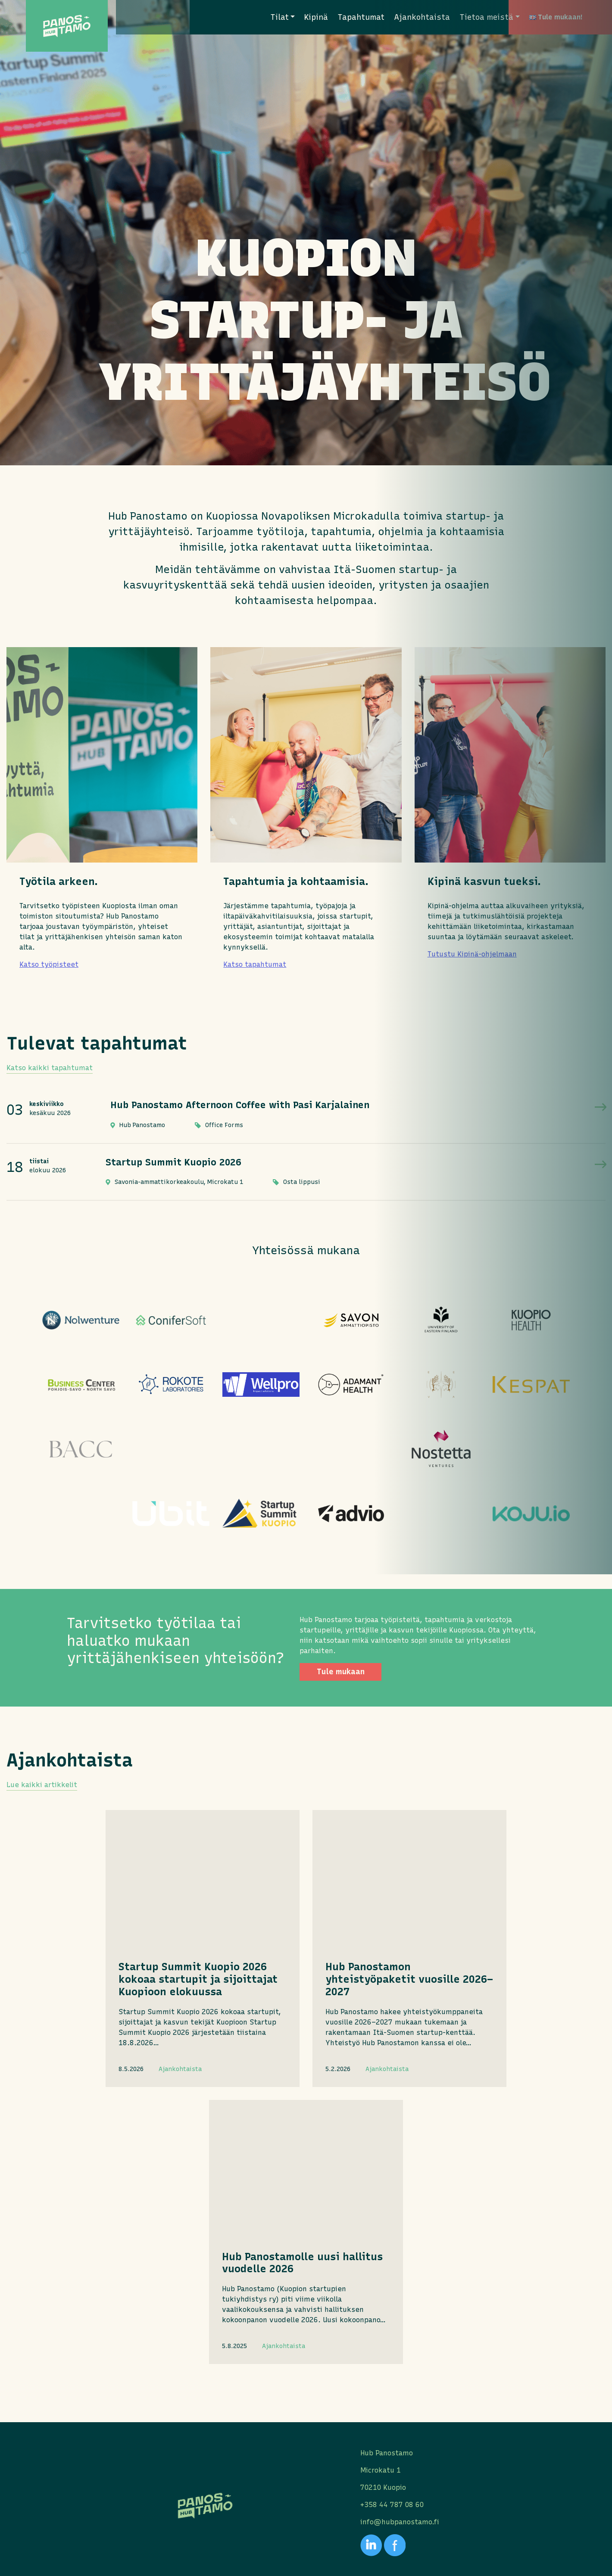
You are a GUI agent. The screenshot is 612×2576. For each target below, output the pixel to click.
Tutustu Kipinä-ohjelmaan (472, 954)
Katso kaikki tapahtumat (49, 1068)
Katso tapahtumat (254, 964)
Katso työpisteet (48, 964)
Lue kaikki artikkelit (41, 1915)
